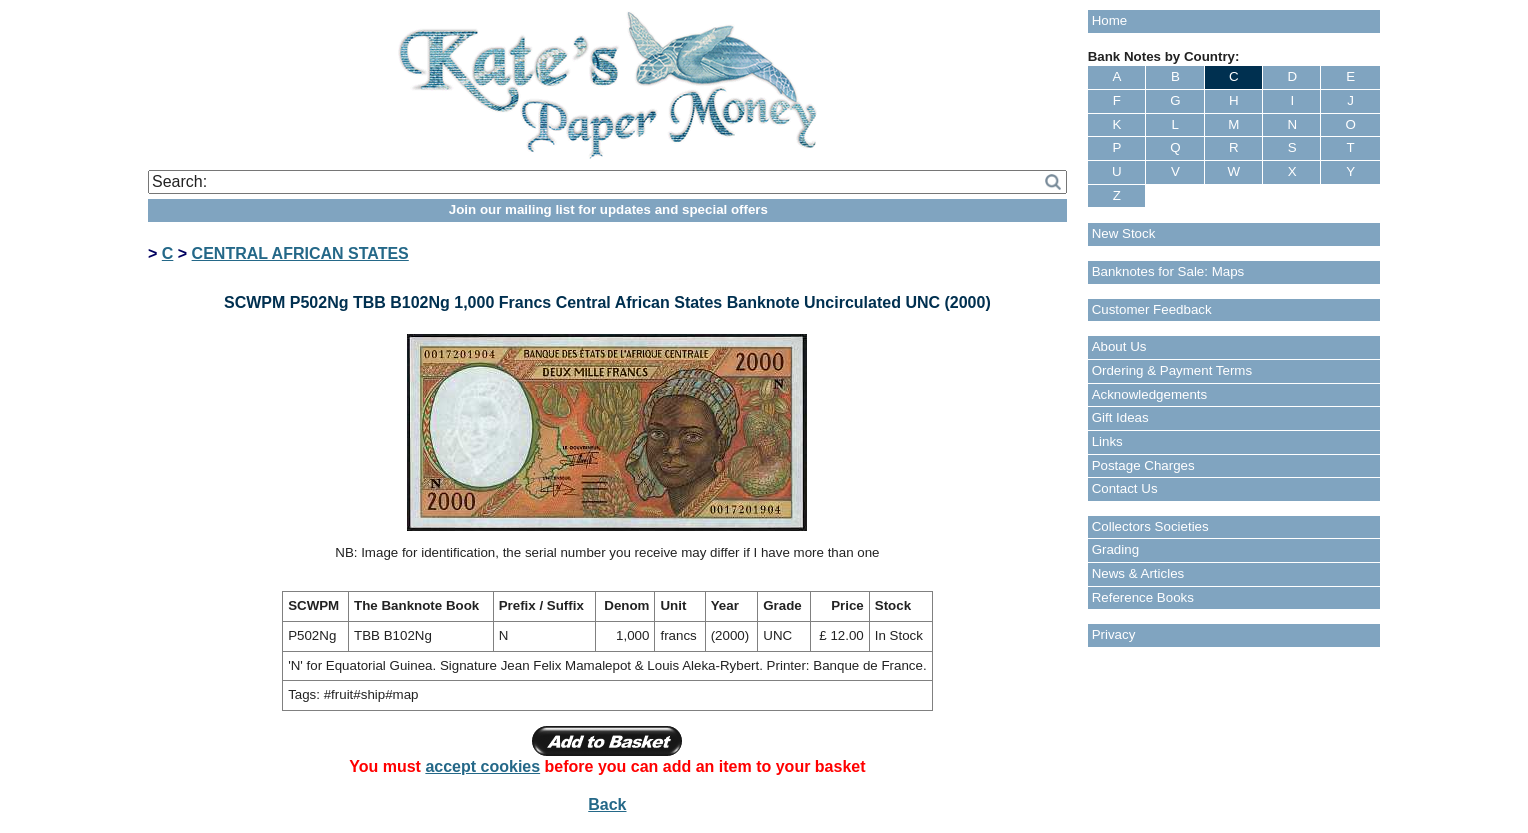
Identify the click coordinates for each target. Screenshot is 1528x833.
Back (607, 804)
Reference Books (1143, 597)
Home (1110, 20)
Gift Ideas (1120, 417)
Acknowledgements (1150, 394)
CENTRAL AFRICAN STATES (300, 253)
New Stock (1124, 233)
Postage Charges (1143, 465)
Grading (1115, 549)
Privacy (1114, 634)
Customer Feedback (1152, 309)
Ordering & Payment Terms (1172, 370)
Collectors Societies (1150, 526)
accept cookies (482, 766)
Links (1107, 441)
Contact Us (1125, 488)
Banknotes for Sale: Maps (1168, 271)
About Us (1119, 346)
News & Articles (1138, 573)
